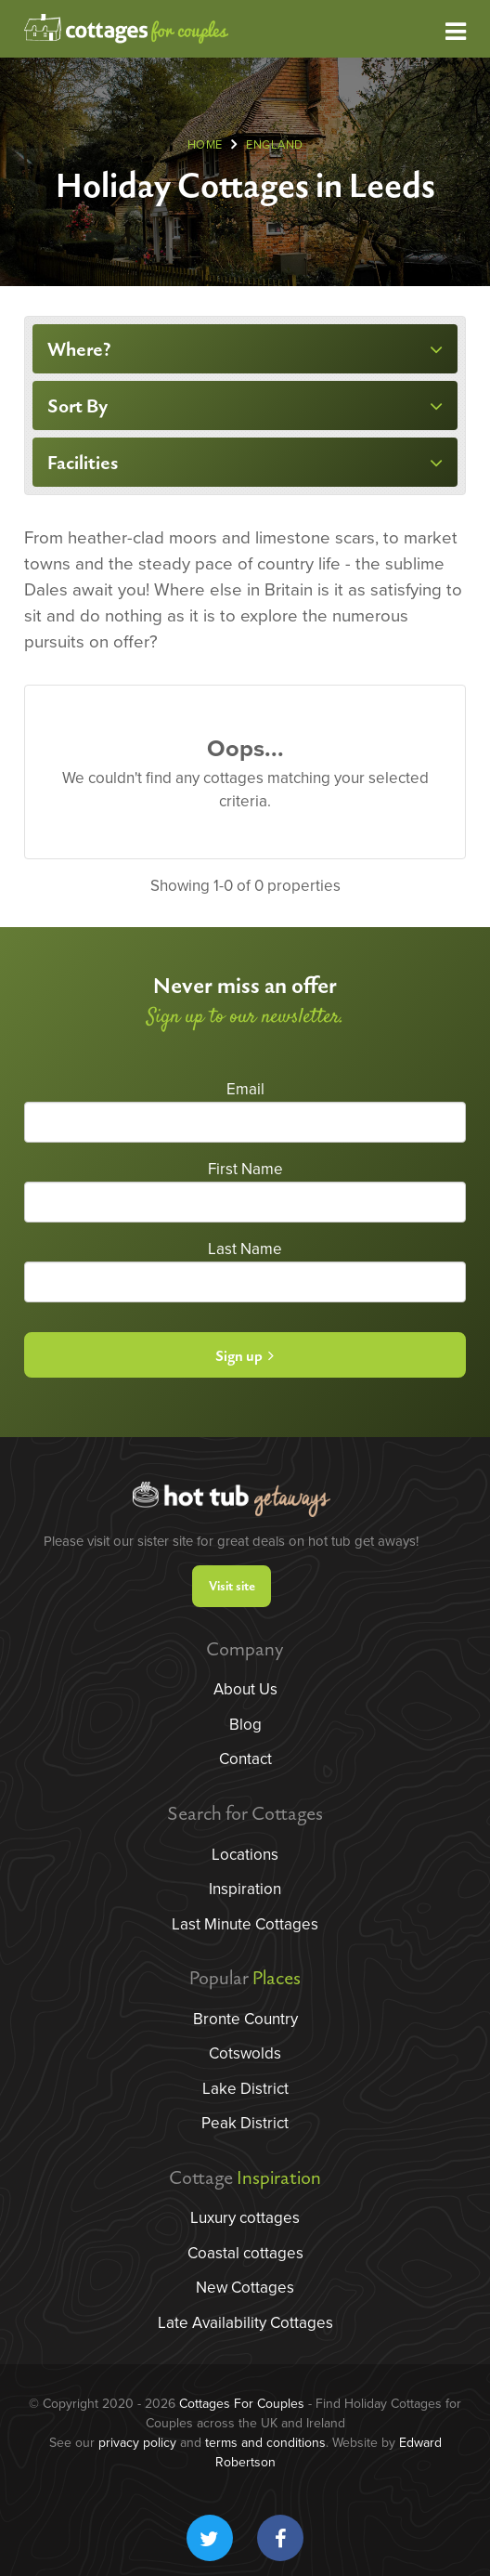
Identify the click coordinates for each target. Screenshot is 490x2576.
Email (245, 1089)
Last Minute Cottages (245, 1924)
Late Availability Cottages (245, 2322)
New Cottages (245, 2287)
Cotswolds (245, 2053)
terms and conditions (265, 2442)
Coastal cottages (245, 2253)
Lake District (245, 2088)
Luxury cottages (245, 2217)
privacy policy (137, 2442)
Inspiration (245, 1889)
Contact (245, 1759)
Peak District (245, 2123)
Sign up (244, 1356)
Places (276, 1979)
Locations (245, 1854)
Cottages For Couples (241, 2403)
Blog (245, 1724)
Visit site (232, 1586)
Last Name (245, 1249)
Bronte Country (245, 2019)
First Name (245, 1169)
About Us (245, 1689)
